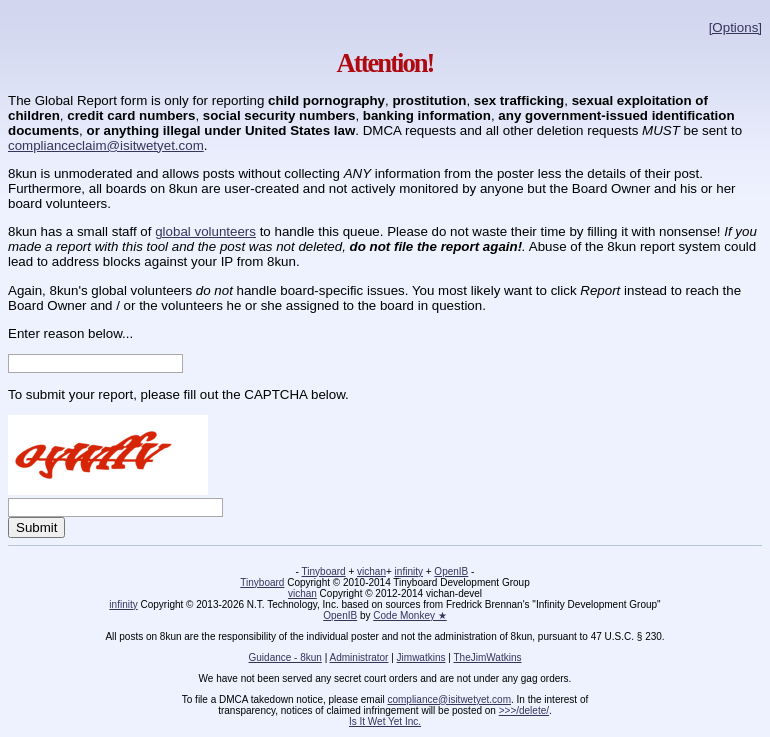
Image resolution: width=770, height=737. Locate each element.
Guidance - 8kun (285, 657)
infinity (409, 571)
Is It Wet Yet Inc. (385, 721)
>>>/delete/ (524, 710)
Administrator (359, 657)
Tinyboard (324, 571)
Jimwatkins (421, 657)
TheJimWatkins (487, 657)
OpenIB (451, 571)
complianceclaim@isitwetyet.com (106, 145)
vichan (371, 571)
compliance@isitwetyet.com (449, 699)
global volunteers (205, 231)
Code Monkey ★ (409, 615)
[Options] (735, 27)
